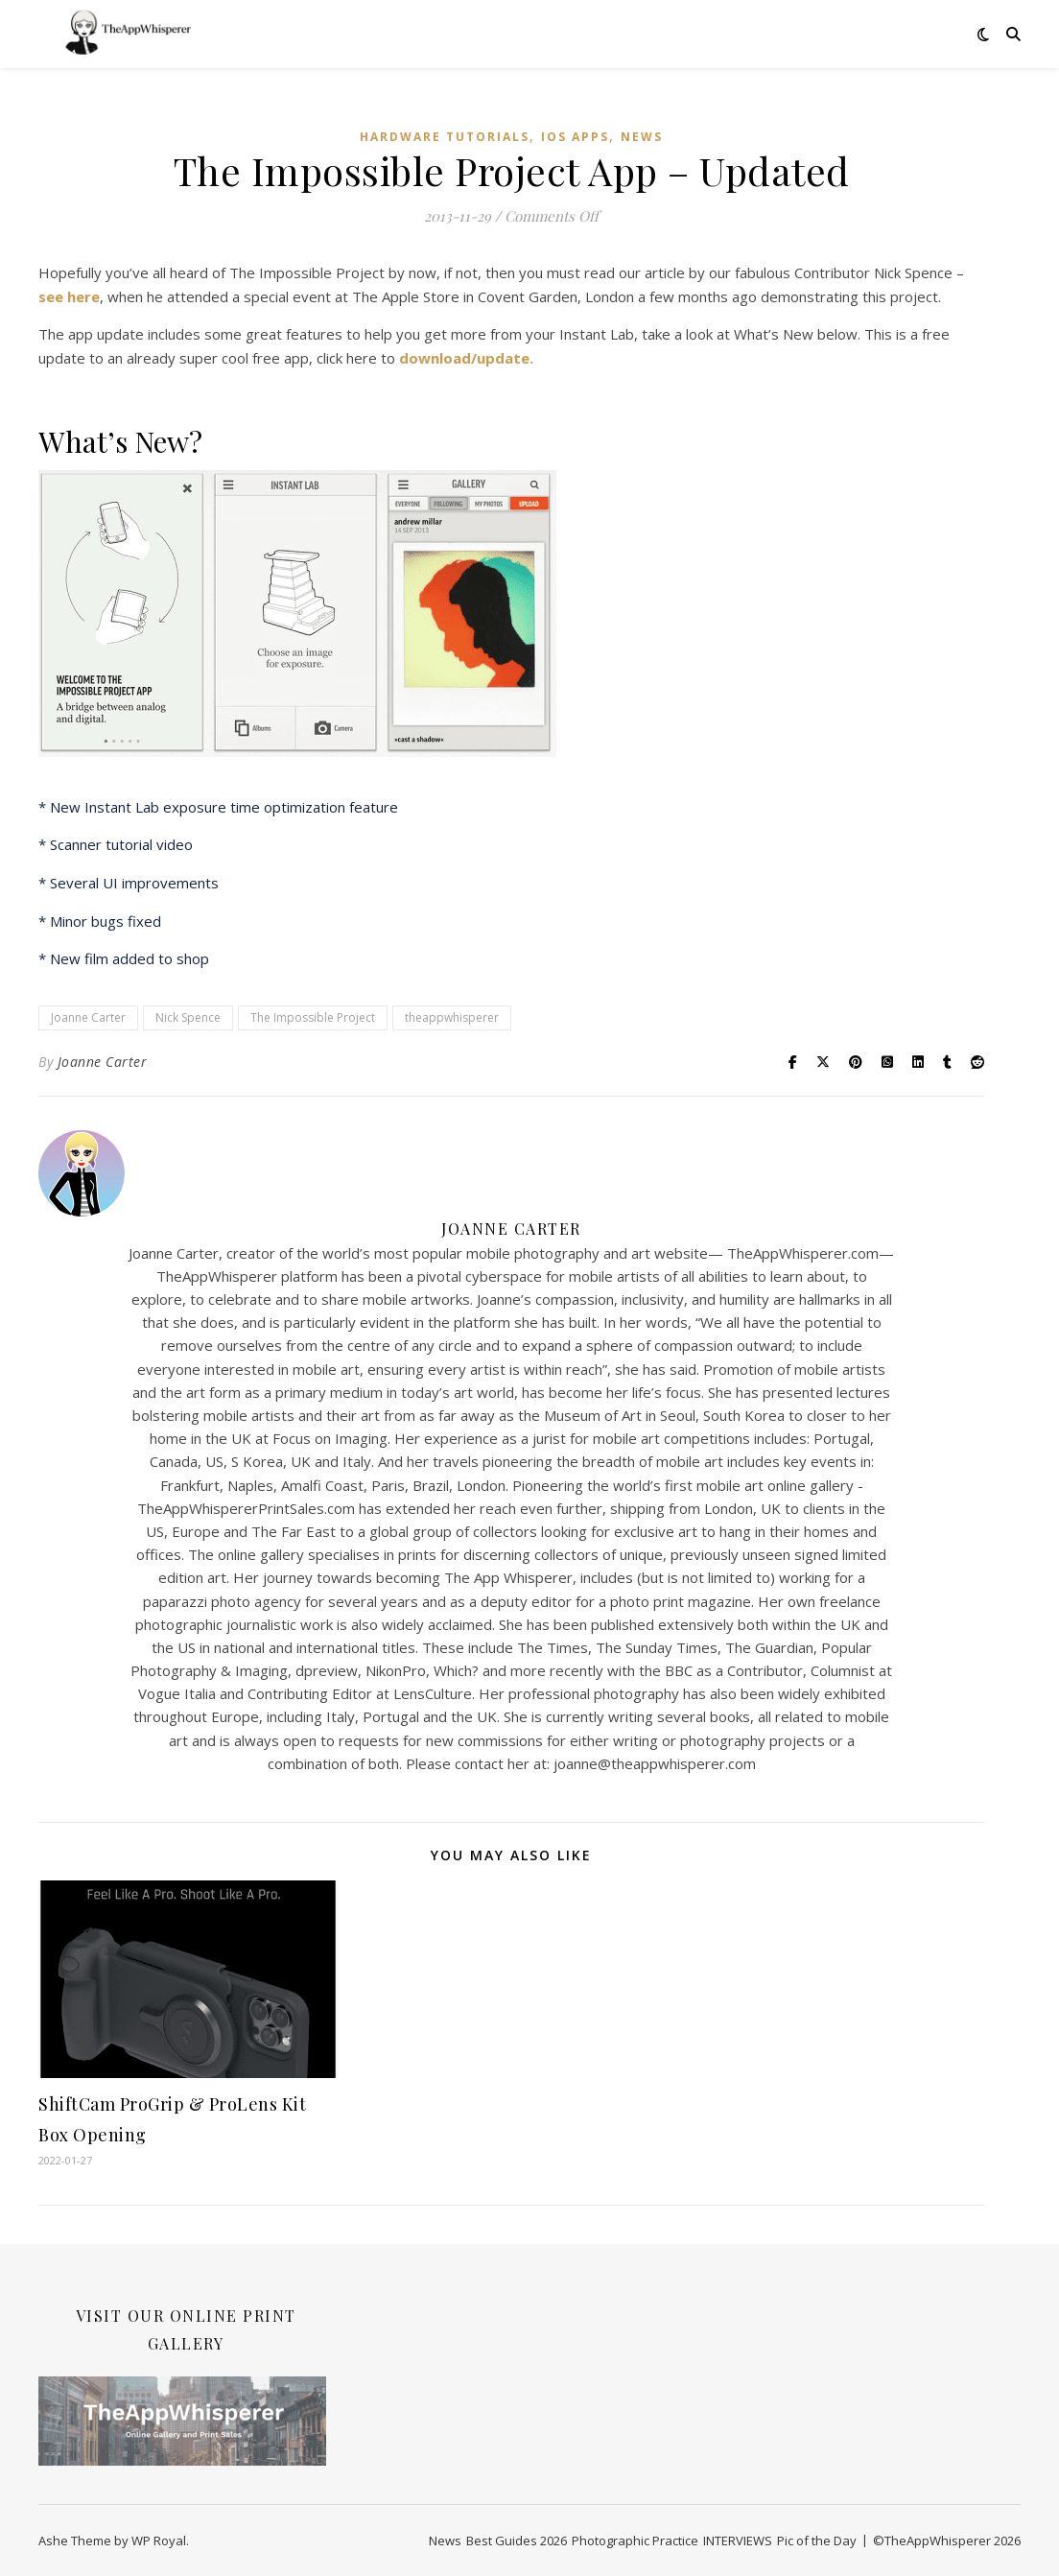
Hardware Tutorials (445, 137)
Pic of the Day (817, 2540)
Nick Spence (188, 1017)
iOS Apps (575, 137)
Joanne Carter (88, 1017)
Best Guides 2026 (516, 2540)
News (642, 137)
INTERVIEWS (737, 2540)
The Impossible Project (312, 1017)
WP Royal (158, 2540)
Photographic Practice (635, 2540)
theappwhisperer (452, 1017)
